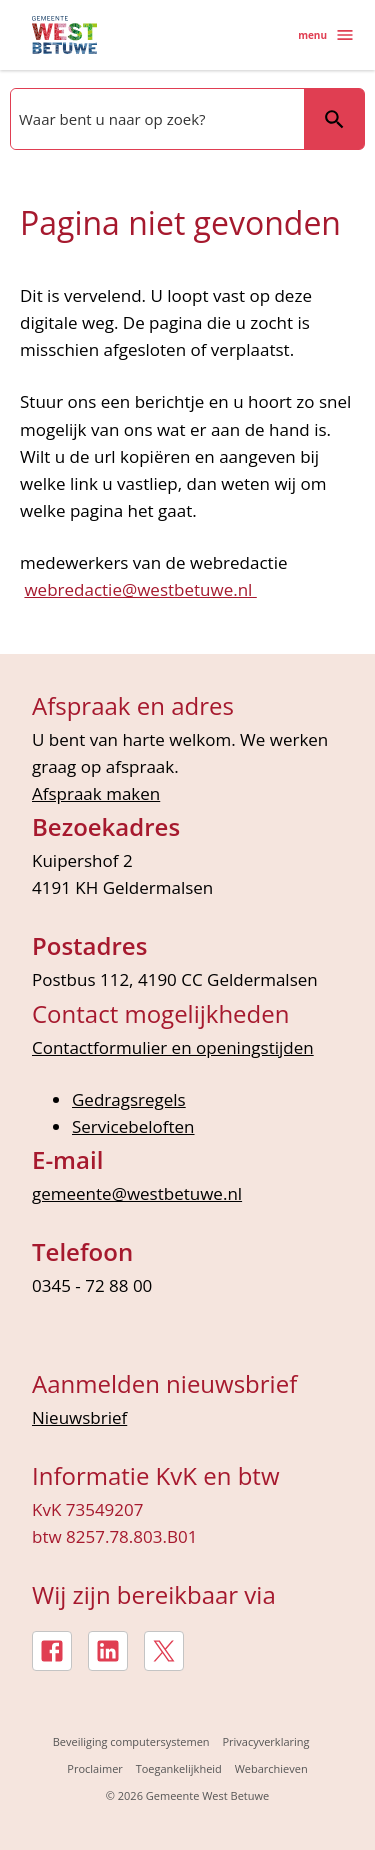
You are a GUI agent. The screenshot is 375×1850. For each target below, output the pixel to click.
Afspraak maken (96, 793)
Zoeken (325, 118)
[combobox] (155, 119)
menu (326, 35)
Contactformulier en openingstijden (173, 1047)
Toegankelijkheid (179, 1768)
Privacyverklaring (265, 1741)
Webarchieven (271, 1768)
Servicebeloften (133, 1126)
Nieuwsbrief (79, 1417)
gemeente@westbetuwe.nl (137, 1193)
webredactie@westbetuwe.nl (140, 589)
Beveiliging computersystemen (131, 1741)
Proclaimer (95, 1768)
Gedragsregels (129, 1099)
